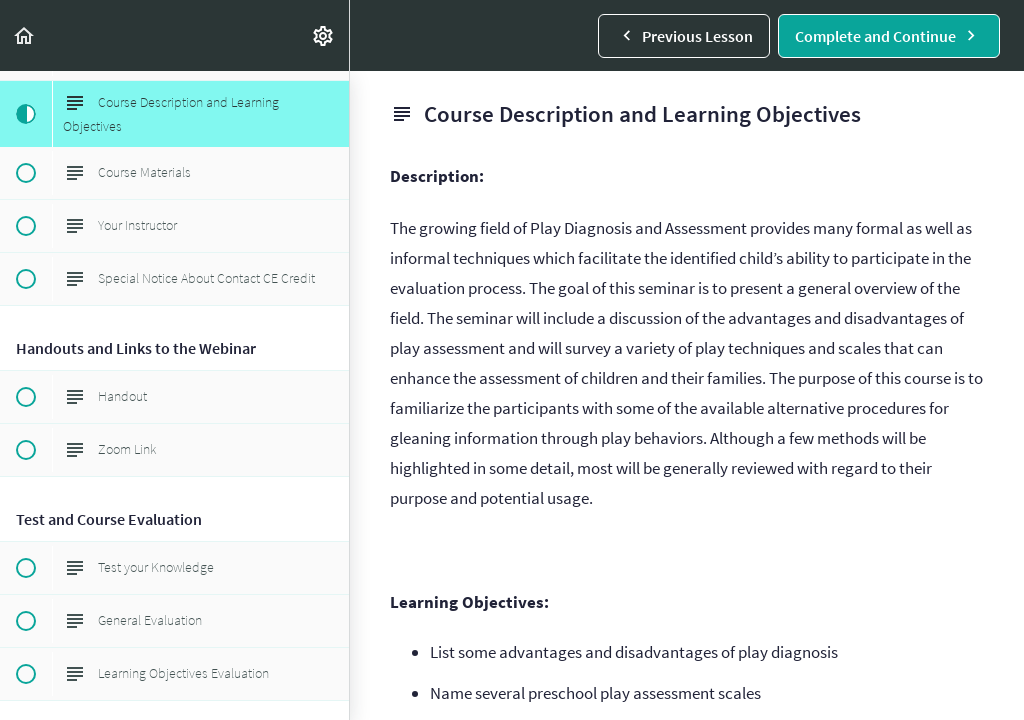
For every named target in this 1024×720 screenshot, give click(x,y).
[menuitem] (324, 35)
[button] (25, 35)
